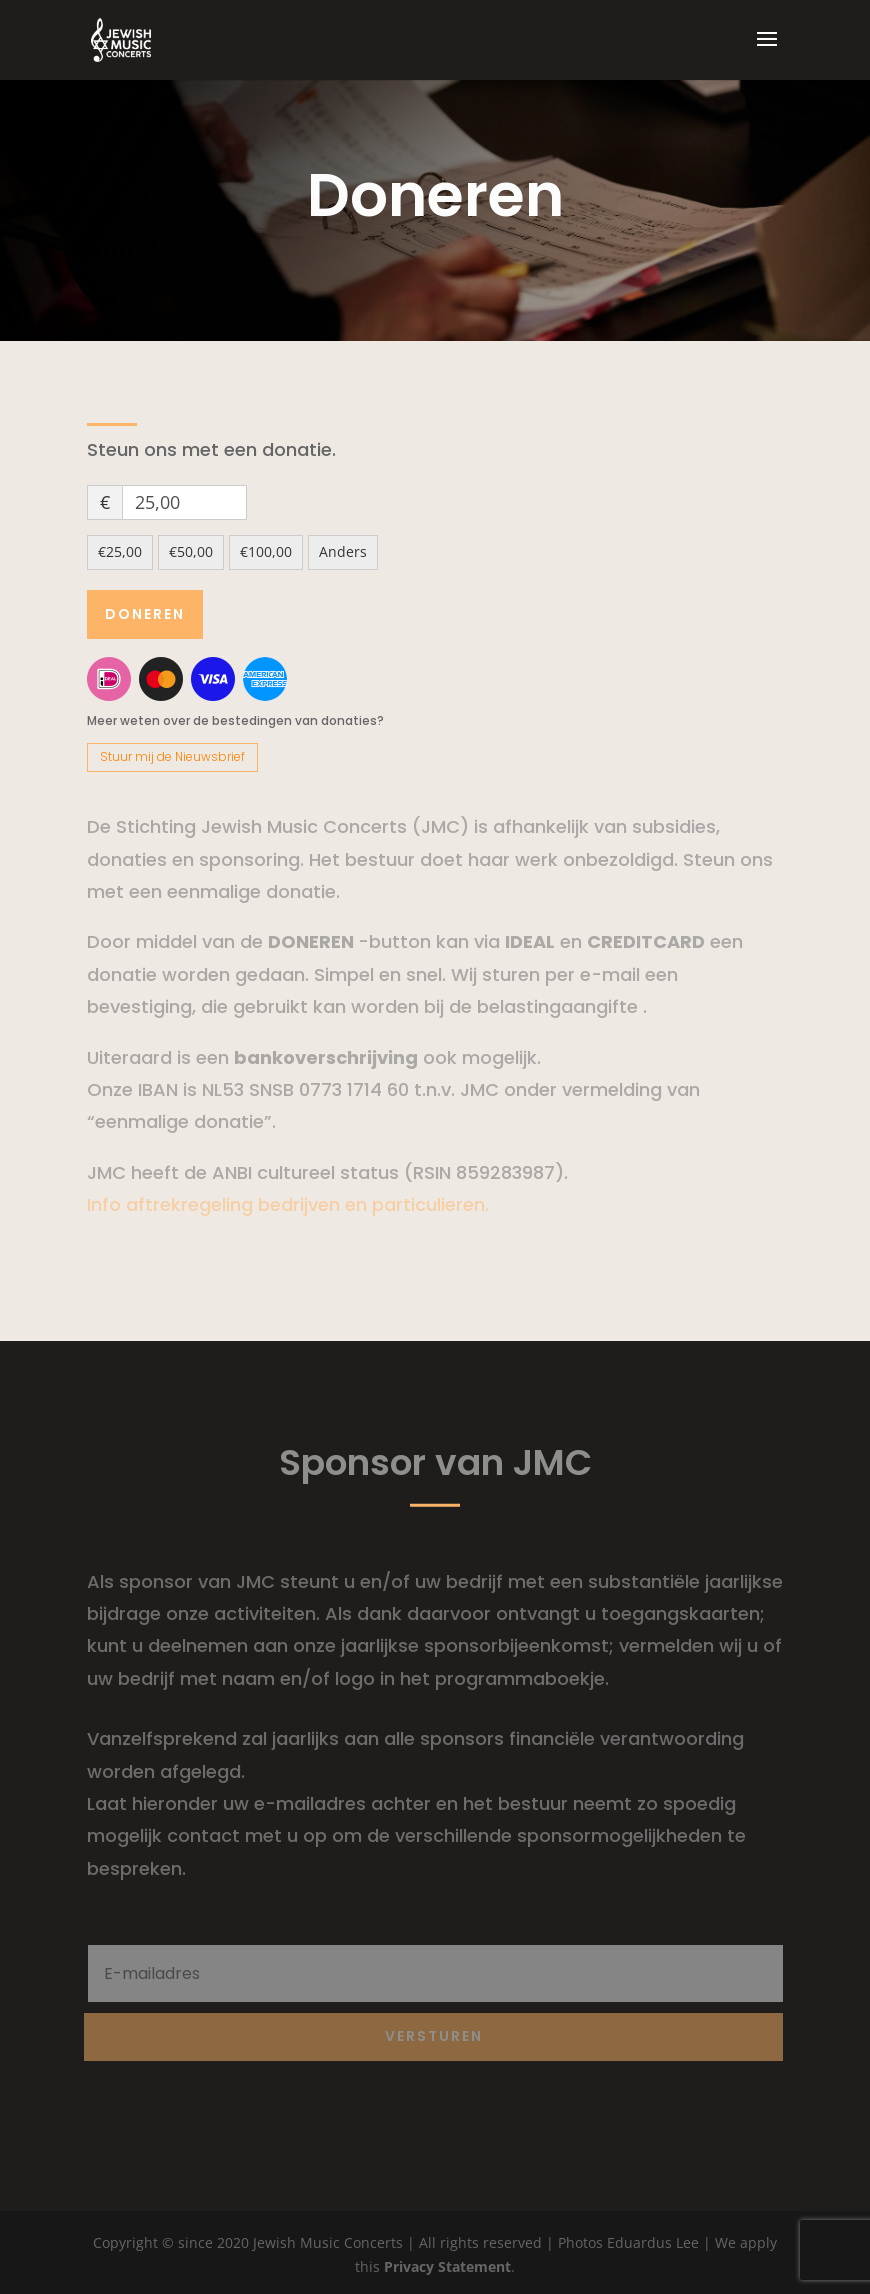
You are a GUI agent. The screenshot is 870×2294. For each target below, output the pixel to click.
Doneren (145, 614)
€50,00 (191, 551)
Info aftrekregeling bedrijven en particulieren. (288, 1204)
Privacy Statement (447, 2266)
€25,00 (120, 551)
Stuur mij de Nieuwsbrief (172, 756)
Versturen (434, 2036)
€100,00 (266, 551)
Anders (343, 551)
